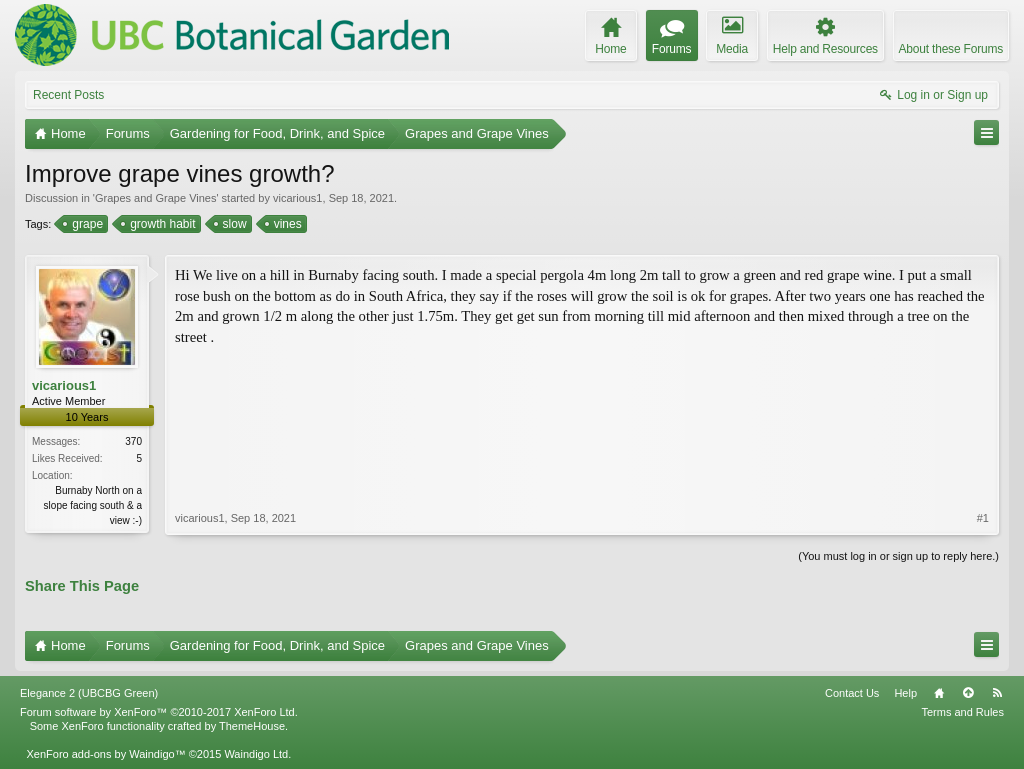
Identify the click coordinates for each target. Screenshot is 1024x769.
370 (133, 441)
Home (939, 693)
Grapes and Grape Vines (155, 198)
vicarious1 (298, 198)
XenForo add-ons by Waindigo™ (105, 754)
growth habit (161, 224)
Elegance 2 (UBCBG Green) (89, 693)
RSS (997, 693)
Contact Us (852, 693)
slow (233, 224)
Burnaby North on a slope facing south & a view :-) (93, 505)
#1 (983, 518)
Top (968, 693)
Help (905, 693)
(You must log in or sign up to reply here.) (898, 556)
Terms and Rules (962, 712)
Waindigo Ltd (256, 754)
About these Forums (951, 49)
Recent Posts (68, 95)
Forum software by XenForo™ (159, 712)
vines (286, 224)
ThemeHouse (252, 726)
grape (86, 224)
